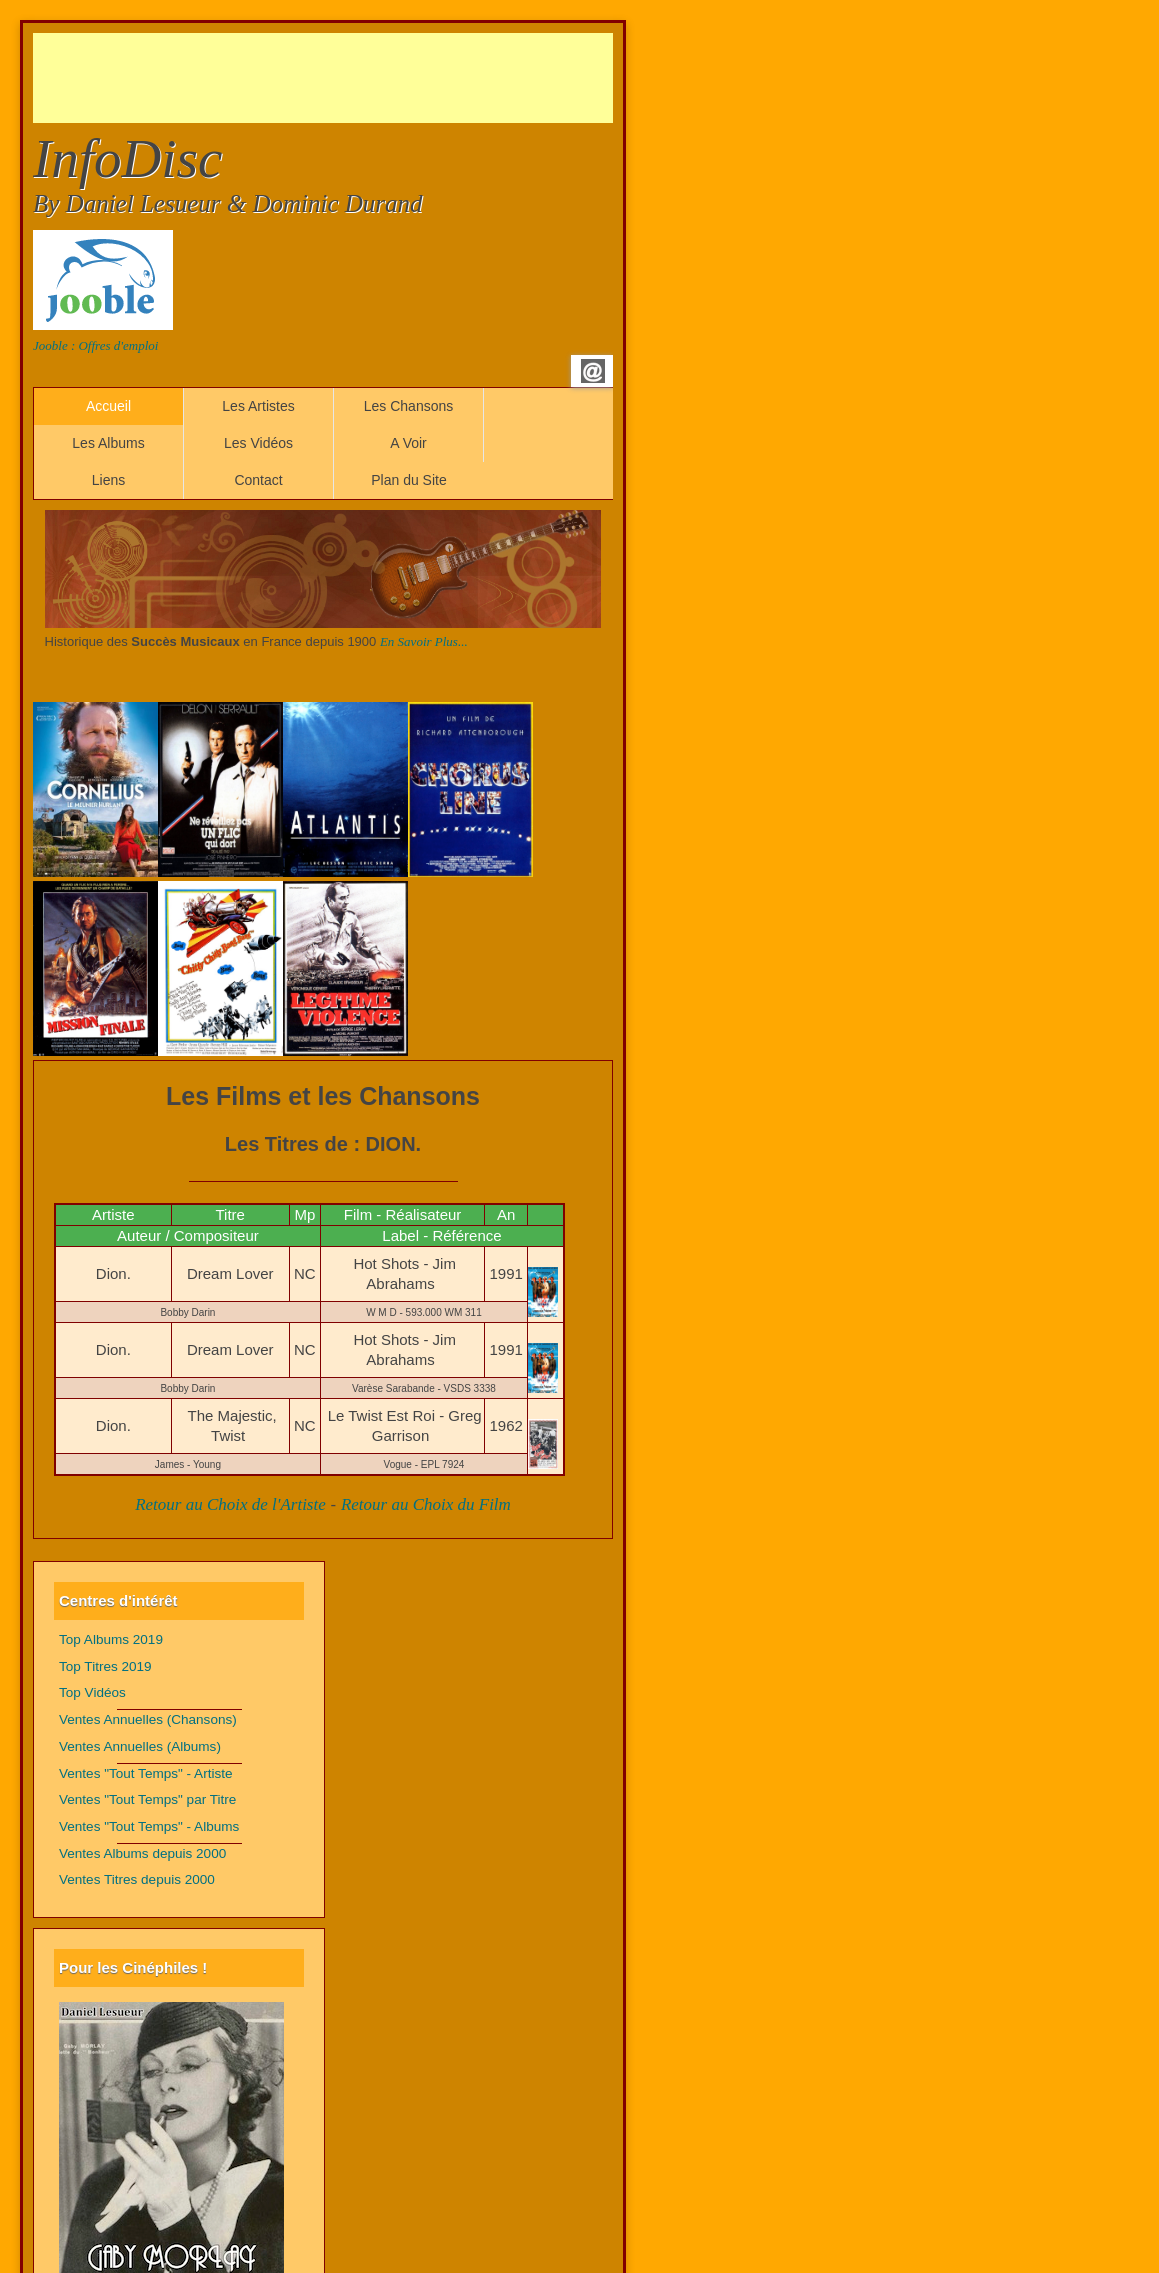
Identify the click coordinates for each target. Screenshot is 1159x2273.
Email (593, 371)
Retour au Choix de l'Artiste (230, 1504)
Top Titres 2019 (105, 1666)
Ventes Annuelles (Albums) (140, 1746)
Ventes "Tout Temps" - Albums (149, 1826)
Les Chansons (409, 406)
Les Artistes (258, 406)
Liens (108, 480)
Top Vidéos (92, 1692)
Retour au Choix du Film (426, 1504)
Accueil (108, 406)
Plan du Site (409, 480)
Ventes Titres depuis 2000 (137, 1879)
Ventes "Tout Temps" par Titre (147, 1799)
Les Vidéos (258, 443)
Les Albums (108, 443)
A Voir (408, 443)
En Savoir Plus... (424, 641)
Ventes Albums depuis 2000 (142, 1853)
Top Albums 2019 (111, 1639)
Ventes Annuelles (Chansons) (148, 1719)
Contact (258, 480)
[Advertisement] (397, 78)
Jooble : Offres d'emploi (95, 345)
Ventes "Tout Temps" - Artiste (146, 1773)
